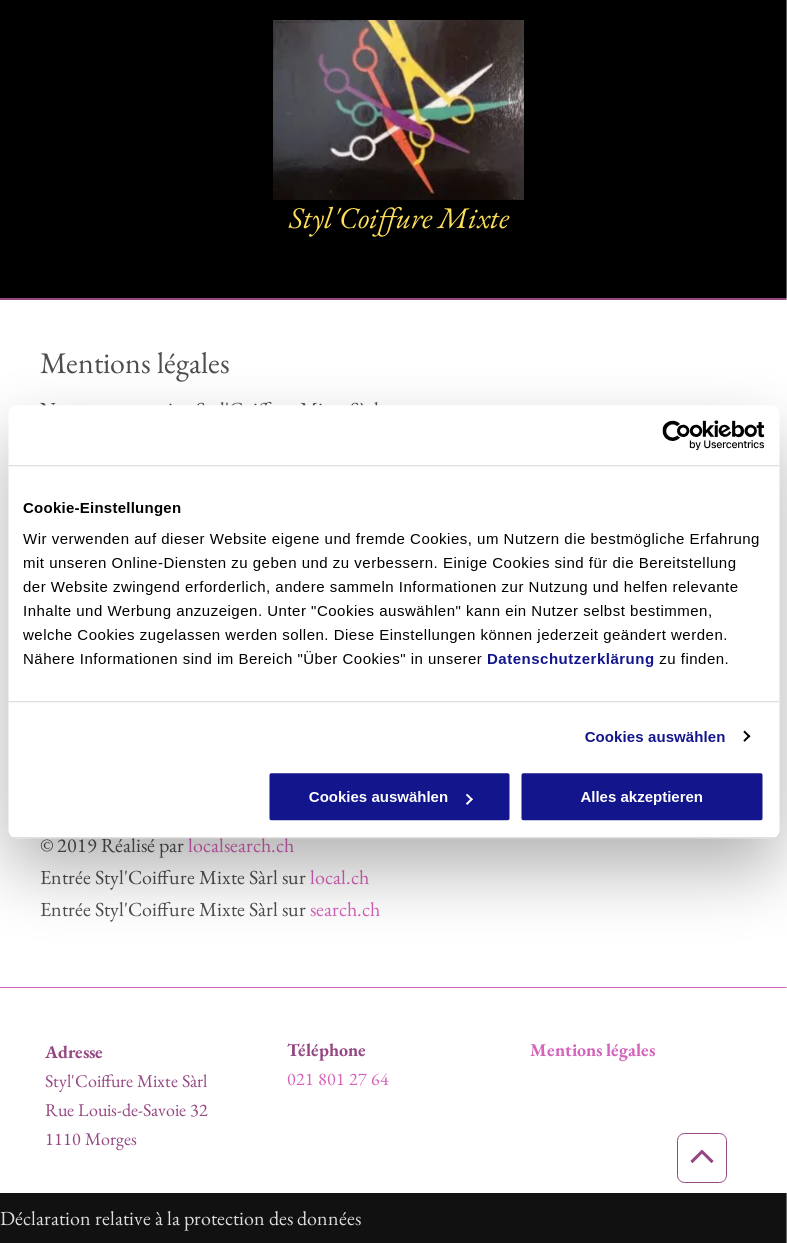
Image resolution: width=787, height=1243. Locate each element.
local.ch (339, 877)
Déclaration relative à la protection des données (180, 1218)
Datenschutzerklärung (571, 658)
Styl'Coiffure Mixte (399, 217)
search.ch (345, 909)
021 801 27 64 (338, 1078)
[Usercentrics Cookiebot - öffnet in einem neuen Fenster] (676, 435)
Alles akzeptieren (641, 796)
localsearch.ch (241, 845)
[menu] (743, 150)
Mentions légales (592, 1049)
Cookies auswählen (655, 736)
